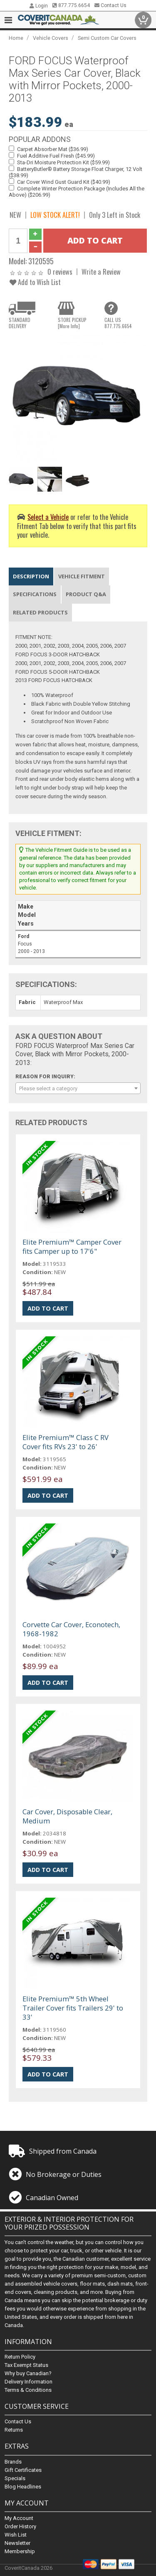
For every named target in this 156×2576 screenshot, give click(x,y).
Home (16, 38)
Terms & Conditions (28, 2390)
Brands (13, 2462)
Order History (20, 2526)
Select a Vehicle (48, 517)
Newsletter (17, 2543)
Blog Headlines (23, 2486)
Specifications (35, 594)
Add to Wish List (35, 282)
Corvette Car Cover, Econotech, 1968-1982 (71, 1629)
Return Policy (20, 2357)
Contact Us (110, 5)
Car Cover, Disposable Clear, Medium (67, 1816)
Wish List (16, 2535)
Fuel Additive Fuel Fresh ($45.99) (56, 156)
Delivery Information (28, 2382)
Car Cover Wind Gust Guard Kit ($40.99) (63, 182)
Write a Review (101, 271)
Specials (15, 2478)
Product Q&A (86, 594)
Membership (20, 2551)
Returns (14, 2430)
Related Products (40, 612)
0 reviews (59, 271)
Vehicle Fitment (81, 576)
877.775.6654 (71, 5)
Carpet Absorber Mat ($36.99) (52, 149)
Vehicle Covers (50, 38)
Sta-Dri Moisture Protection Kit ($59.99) (63, 162)
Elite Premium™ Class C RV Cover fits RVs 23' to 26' (65, 1442)
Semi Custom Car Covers (107, 38)
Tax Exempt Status (26, 2365)
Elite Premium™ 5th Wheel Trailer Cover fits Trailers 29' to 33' (72, 2008)
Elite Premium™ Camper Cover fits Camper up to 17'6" (71, 1246)
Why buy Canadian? (28, 2374)
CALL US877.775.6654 (118, 322)
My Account (19, 2518)
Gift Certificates (23, 2470)
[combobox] (78, 1088)
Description (31, 576)
